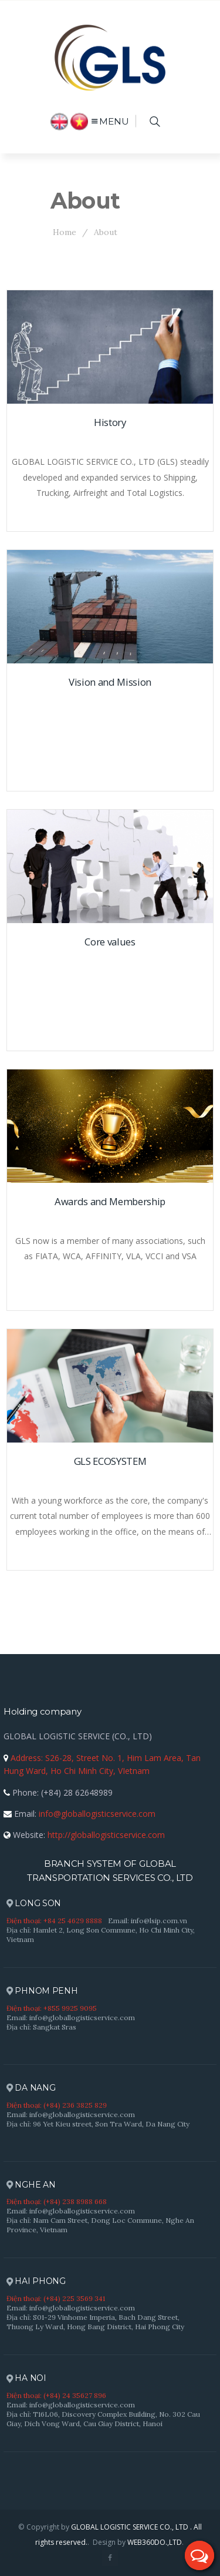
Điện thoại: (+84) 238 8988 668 (56, 2201)
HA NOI (26, 2378)
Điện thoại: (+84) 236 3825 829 (56, 2105)
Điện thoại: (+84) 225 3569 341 (55, 2298)
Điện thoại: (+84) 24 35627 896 (56, 2395)
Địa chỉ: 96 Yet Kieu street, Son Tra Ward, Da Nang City (97, 2123)
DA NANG (31, 2088)
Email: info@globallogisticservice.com (70, 2017)
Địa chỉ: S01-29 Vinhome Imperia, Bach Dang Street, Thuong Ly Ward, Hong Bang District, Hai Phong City (95, 2322)
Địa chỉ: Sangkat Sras (41, 2026)
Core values (109, 941)
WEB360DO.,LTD (154, 2542)
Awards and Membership (110, 1201)
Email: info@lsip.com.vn (147, 1920)
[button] (199, 2555)
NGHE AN (31, 2185)
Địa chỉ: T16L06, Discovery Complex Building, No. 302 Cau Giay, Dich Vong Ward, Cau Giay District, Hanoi (103, 2419)
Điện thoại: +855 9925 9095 (51, 2008)
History (110, 422)
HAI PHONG (36, 2281)
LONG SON (33, 1903)
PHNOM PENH (42, 1991)
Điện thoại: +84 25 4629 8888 (54, 1920)
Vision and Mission (110, 682)
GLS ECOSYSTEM (110, 1461)
